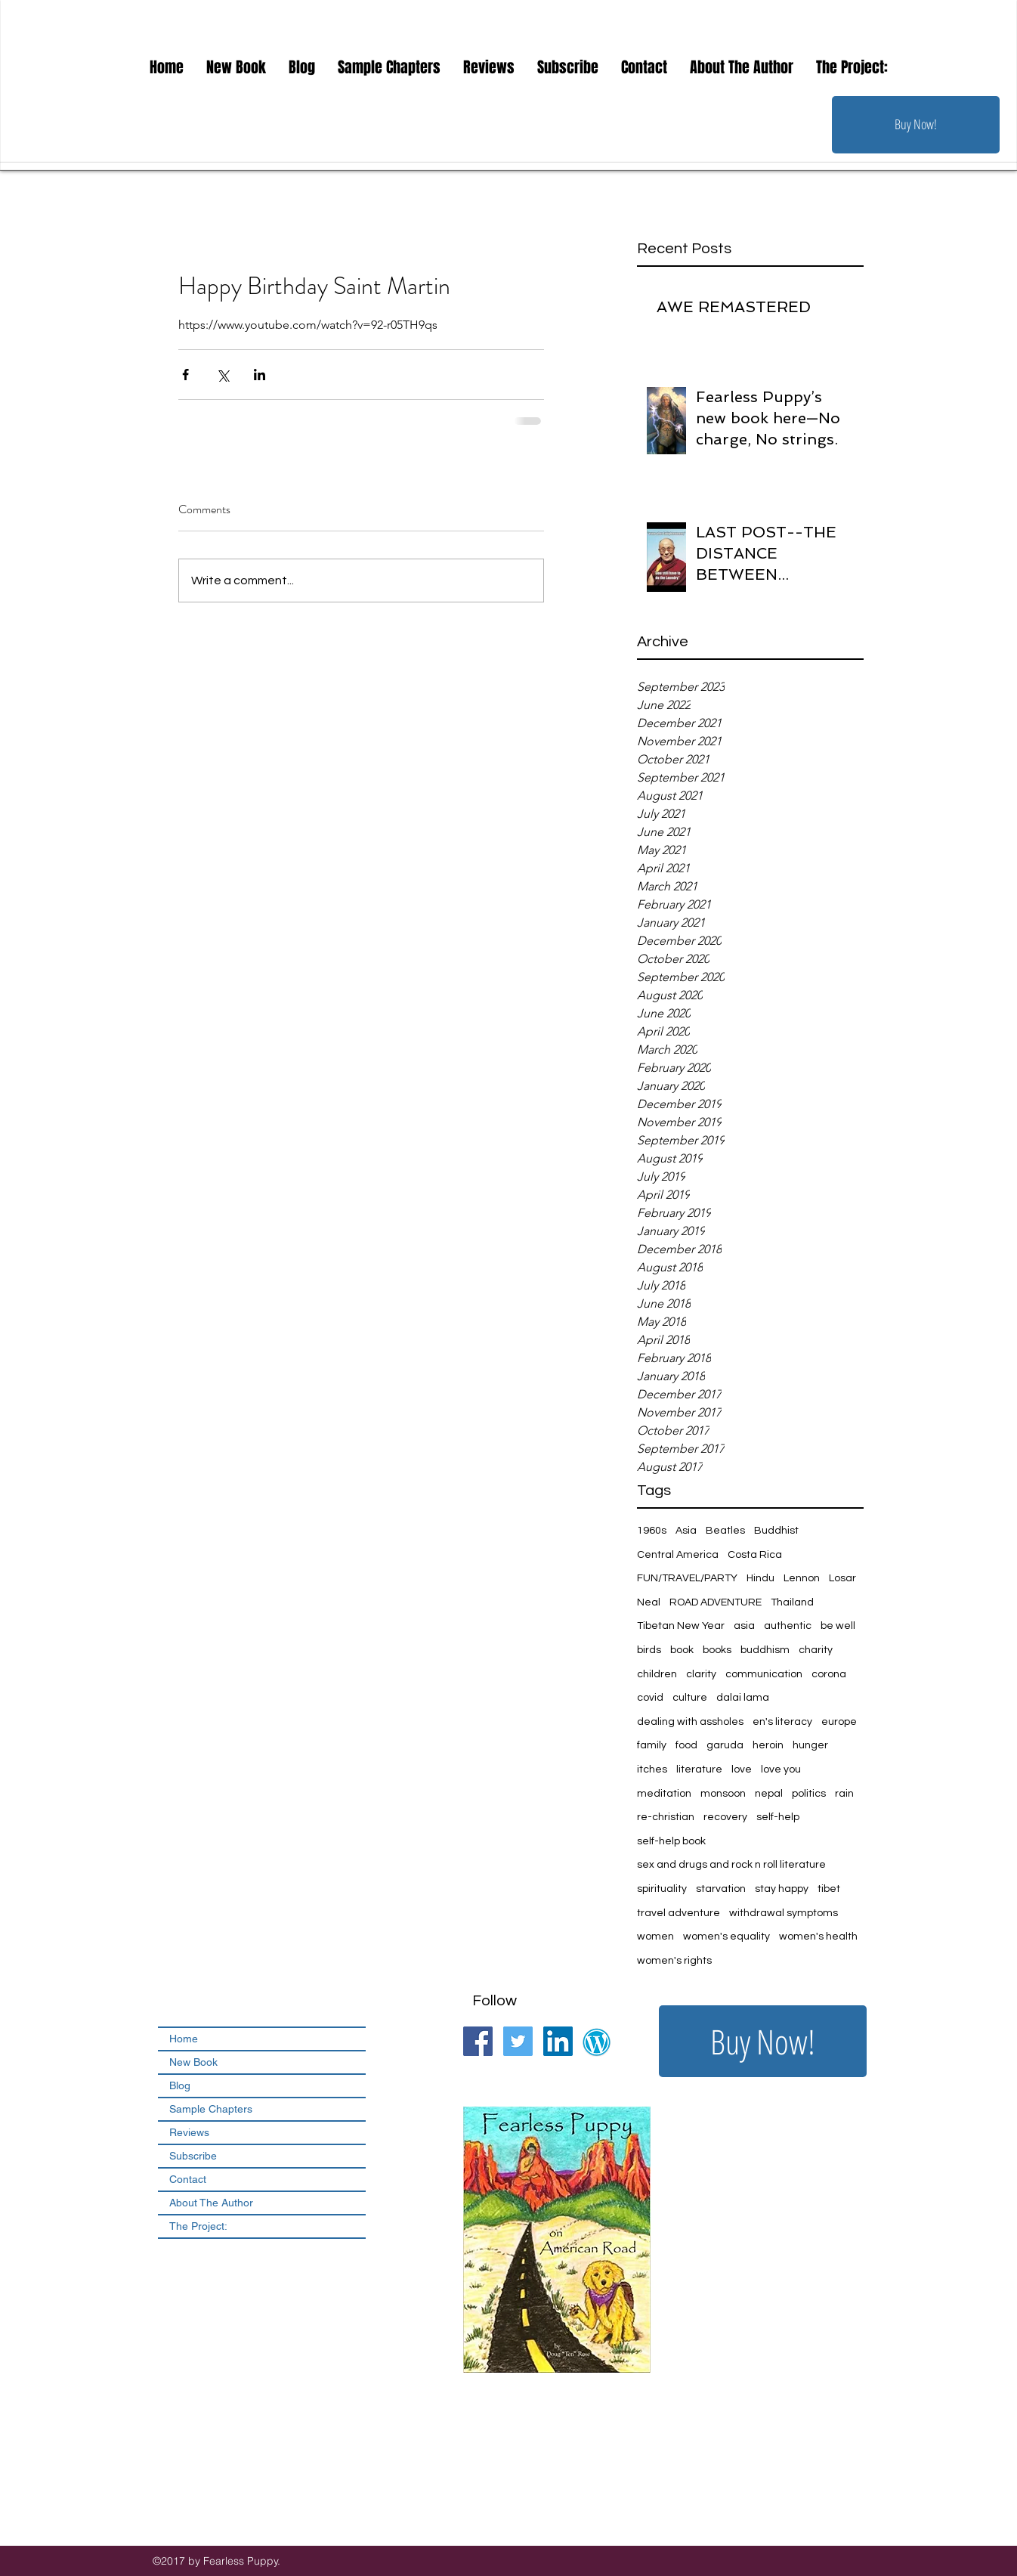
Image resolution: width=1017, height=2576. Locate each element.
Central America (678, 1555)
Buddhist (776, 1530)
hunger (810, 1745)
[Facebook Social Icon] (478, 2041)
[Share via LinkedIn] (259, 374)
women (655, 1936)
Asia (686, 1530)
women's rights (674, 1960)
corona (828, 1674)
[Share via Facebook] (185, 374)
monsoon (723, 1793)
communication (763, 1674)
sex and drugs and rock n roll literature (731, 1864)
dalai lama (742, 1697)
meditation (664, 1793)
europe (839, 1722)
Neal (648, 1602)
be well (838, 1626)
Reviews (189, 2132)
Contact (187, 2179)
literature (699, 1769)
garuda (724, 1745)
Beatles (725, 1530)
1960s (651, 1530)
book (682, 1650)
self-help (777, 1817)
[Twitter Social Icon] (518, 2041)
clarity (701, 1674)
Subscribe (193, 2156)
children (657, 1674)
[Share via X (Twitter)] (222, 374)
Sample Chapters (210, 2109)
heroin (768, 1745)
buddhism (765, 1650)
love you (781, 1769)
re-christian (665, 1817)
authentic (787, 1626)
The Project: (198, 2226)
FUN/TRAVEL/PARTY (687, 1578)
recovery (725, 1817)
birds (649, 1650)
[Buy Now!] (916, 124)
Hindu (760, 1578)
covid (650, 1697)
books (717, 1650)
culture (689, 1697)
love (741, 1769)
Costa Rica (755, 1555)
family (651, 1745)
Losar (842, 1578)
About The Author (211, 2203)
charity (816, 1650)
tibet (829, 1889)
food (686, 1745)
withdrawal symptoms (783, 1913)
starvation (721, 1889)
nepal (769, 1793)
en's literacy (782, 1722)
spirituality (662, 1889)
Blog (179, 2085)
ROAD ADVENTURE (715, 1602)
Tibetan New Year (681, 1626)
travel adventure (678, 1913)
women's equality (726, 1936)
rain (844, 1793)
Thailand (792, 1602)
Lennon (802, 1578)
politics (809, 1793)
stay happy (781, 1889)
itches (652, 1769)
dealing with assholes (690, 1722)
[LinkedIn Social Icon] (558, 2041)
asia (744, 1626)
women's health (818, 1936)
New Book (193, 2062)
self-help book (671, 1841)
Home (183, 2039)
